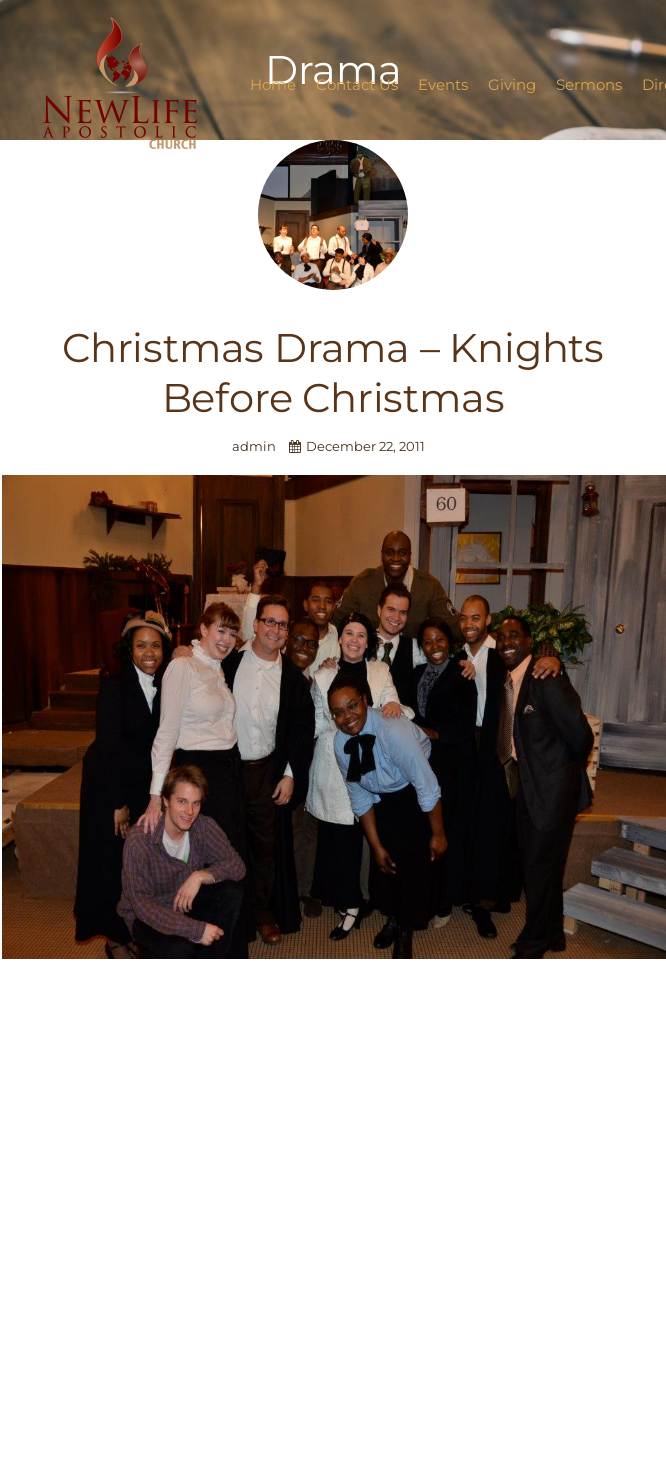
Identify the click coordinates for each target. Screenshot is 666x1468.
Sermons (589, 84)
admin (255, 446)
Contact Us (357, 84)
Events (443, 84)
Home (273, 84)
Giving (512, 84)
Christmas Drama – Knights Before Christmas (333, 372)
